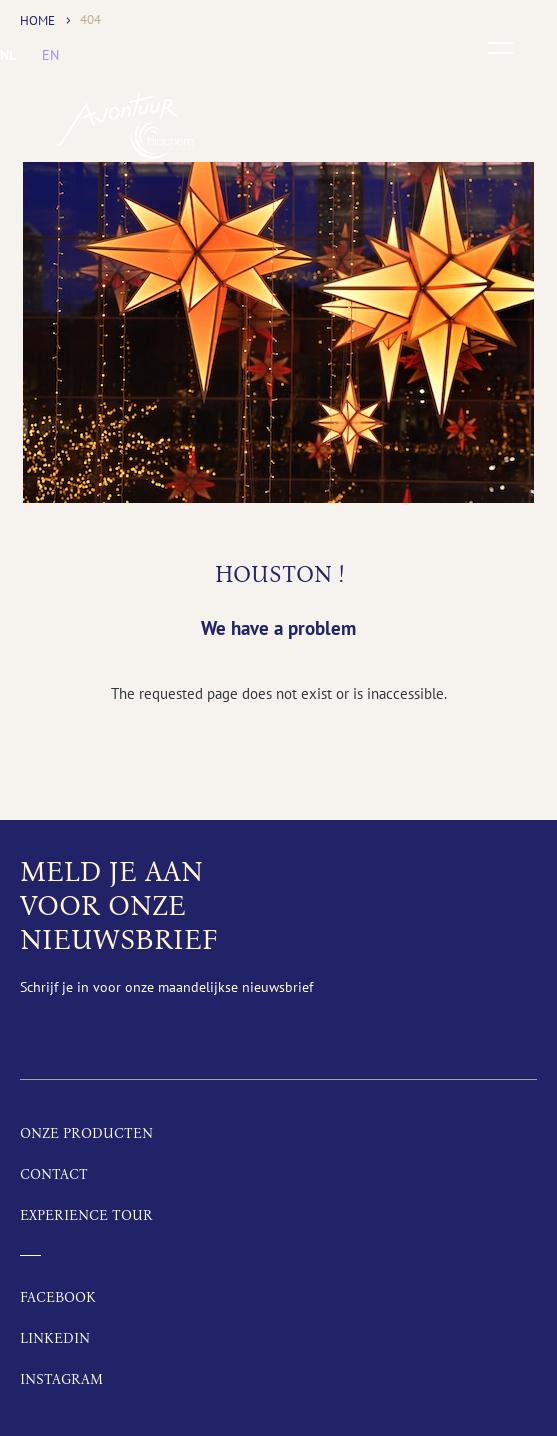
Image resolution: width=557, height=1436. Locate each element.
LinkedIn (55, 1338)
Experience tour (86, 1215)
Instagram (61, 1379)
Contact (54, 1174)
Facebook (58, 1297)
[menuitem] (8, 55)
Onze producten (86, 1133)
